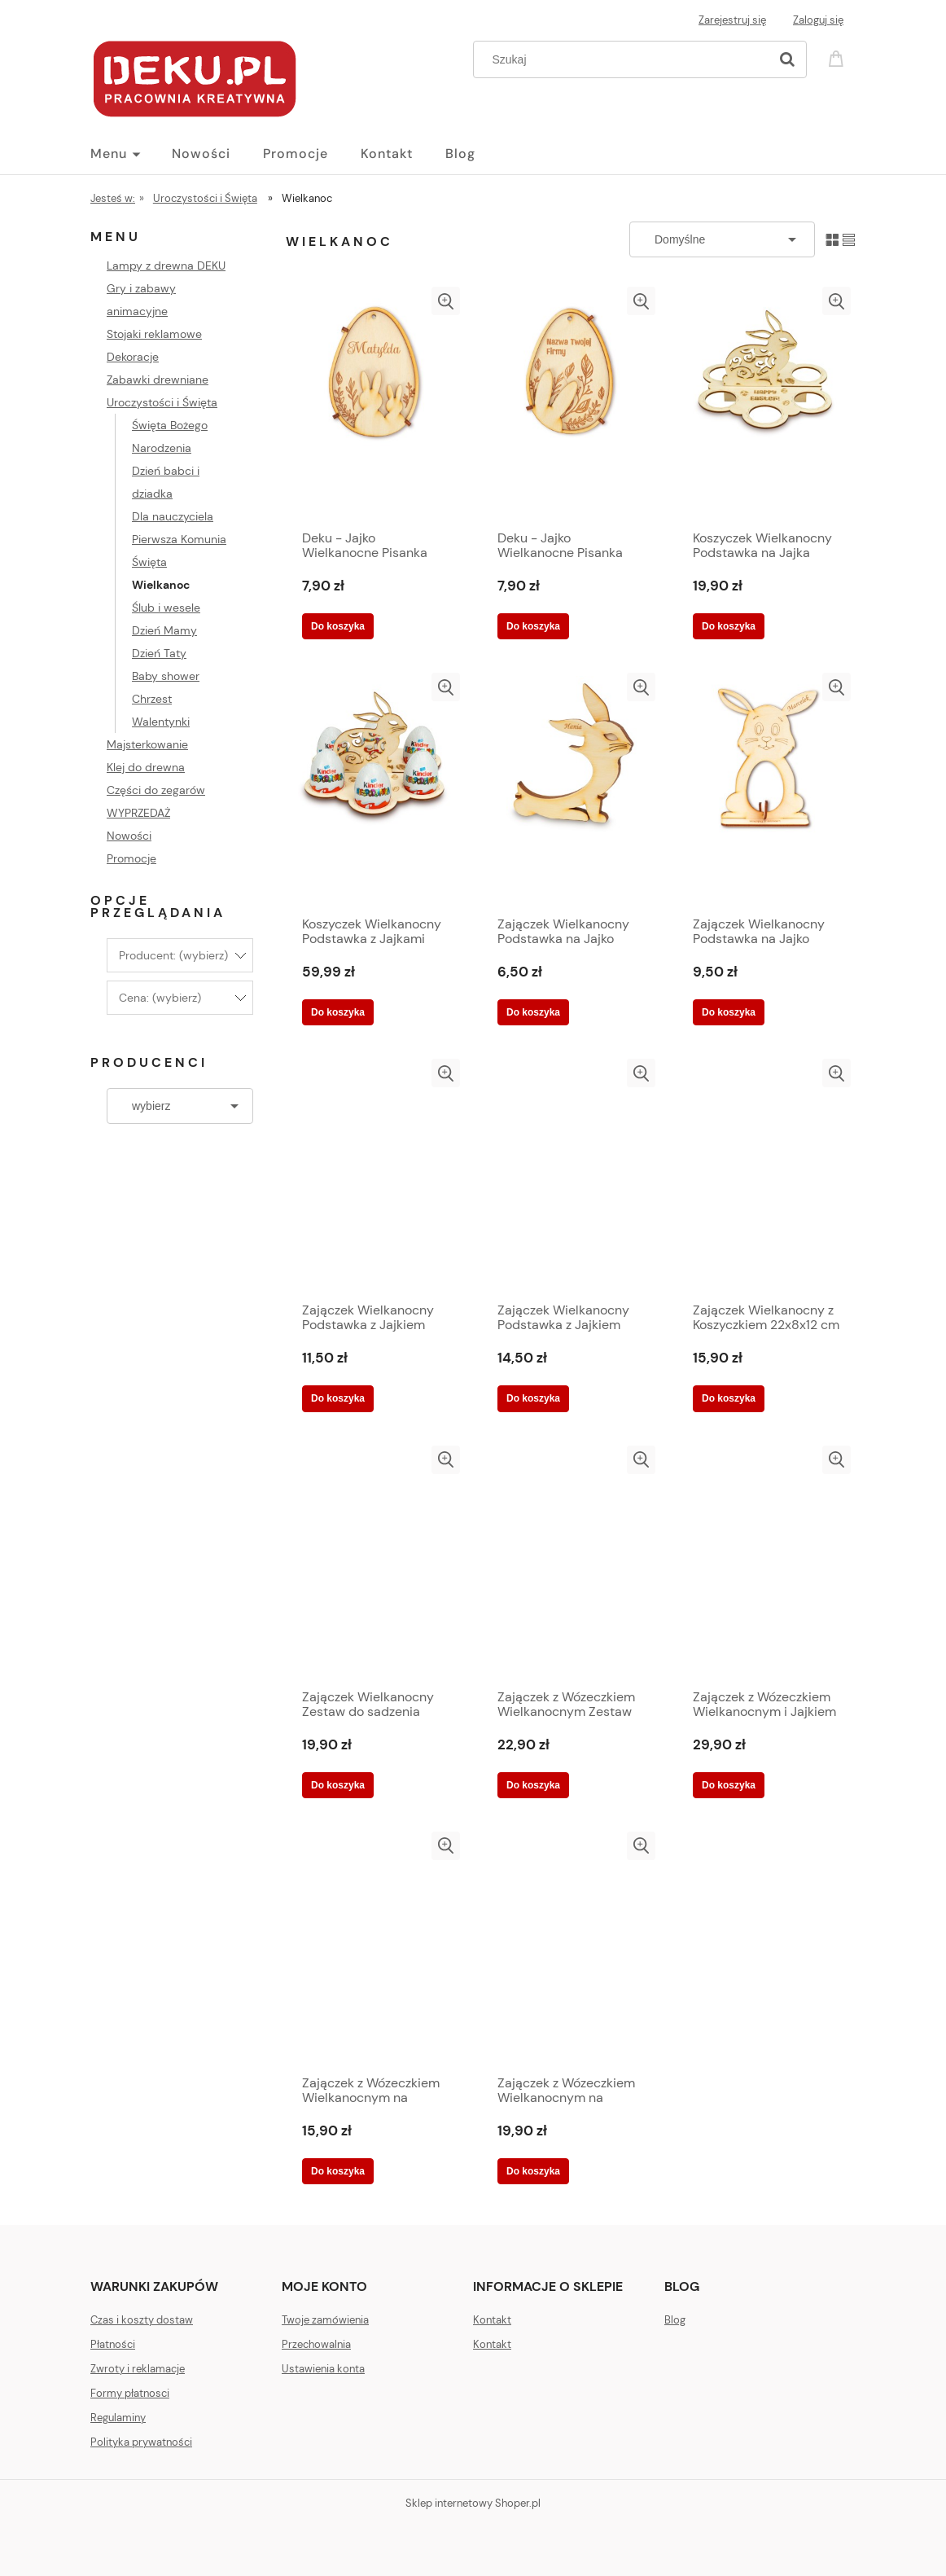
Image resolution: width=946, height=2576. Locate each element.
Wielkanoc (161, 584)
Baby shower (165, 676)
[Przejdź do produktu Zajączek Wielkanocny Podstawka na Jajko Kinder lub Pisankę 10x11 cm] (570, 790)
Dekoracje (133, 356)
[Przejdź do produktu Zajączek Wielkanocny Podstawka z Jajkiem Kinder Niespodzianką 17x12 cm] (570, 1176)
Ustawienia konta (323, 2369)
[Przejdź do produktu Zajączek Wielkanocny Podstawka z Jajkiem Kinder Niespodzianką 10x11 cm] (375, 1176)
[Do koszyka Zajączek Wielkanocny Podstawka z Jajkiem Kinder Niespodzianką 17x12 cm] (533, 1398)
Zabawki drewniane (157, 379)
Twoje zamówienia (325, 2320)
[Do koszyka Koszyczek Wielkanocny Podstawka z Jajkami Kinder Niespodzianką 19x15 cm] (338, 1012)
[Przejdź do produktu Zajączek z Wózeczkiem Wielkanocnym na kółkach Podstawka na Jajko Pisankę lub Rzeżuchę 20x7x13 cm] (375, 1949)
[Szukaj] (787, 59)
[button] (445, 301)
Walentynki (161, 721)
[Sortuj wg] (722, 239)
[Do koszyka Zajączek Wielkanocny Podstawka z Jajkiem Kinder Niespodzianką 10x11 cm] (338, 1398)
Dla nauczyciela (172, 516)
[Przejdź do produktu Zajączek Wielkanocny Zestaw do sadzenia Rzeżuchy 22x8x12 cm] (375, 1563)
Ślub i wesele (166, 607)
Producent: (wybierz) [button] (173, 955)
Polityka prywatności (141, 2442)
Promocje (131, 858)
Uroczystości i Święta (162, 402)
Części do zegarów (156, 790)
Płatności (112, 2344)
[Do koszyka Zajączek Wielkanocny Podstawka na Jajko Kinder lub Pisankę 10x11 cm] (533, 1012)
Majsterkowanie (147, 744)
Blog (674, 2320)
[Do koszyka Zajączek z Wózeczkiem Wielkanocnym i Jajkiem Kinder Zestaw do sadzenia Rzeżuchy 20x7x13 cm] (728, 1785)
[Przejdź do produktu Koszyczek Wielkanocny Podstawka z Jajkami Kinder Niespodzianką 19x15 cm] (375, 790)
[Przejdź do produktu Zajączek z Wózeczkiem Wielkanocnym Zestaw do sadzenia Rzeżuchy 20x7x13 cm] (570, 1563)
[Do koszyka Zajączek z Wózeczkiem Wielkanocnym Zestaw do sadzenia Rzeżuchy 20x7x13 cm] (533, 1785)
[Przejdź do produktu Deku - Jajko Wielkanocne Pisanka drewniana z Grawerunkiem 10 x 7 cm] (375, 404)
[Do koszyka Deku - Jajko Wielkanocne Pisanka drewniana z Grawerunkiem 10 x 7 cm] (338, 626)
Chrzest (152, 698)
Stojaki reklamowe (154, 334)
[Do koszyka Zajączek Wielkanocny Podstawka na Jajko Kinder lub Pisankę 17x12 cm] (728, 1012)
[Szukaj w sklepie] (624, 59)
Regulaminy (118, 2418)
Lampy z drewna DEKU (166, 265)
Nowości (129, 835)
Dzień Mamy (164, 630)
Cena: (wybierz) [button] (160, 997)
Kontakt (492, 2320)
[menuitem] (131, 154)
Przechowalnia (316, 2344)
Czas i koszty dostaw (141, 2320)
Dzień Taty (159, 653)
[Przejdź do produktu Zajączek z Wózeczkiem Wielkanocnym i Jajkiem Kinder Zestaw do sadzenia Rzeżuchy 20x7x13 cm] (766, 1563)
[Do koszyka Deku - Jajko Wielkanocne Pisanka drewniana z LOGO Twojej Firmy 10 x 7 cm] (533, 626)
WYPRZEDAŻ (138, 812)
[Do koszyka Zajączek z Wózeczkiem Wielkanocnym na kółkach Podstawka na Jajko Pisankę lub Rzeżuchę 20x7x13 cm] (338, 2171)
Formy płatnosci (129, 2393)
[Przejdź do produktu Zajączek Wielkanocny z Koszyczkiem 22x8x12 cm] (766, 1176)
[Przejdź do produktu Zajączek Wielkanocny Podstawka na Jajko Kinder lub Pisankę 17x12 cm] (766, 790)
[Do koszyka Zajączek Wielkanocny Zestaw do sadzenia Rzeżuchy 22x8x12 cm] (338, 1785)
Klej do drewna (146, 767)
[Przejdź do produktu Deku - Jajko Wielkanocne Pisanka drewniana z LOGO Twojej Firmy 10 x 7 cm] (570, 404)
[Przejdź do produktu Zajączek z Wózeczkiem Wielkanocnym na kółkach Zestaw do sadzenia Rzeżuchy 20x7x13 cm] (570, 1949)
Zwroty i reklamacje (137, 2369)
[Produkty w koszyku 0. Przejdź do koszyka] (838, 57)
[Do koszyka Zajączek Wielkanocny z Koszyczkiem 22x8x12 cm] (728, 1398)
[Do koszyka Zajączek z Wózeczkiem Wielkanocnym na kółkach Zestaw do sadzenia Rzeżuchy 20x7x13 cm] (533, 2171)
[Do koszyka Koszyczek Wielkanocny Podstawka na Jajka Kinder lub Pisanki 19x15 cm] (728, 626)
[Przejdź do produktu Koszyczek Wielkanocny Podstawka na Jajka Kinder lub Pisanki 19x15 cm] (766, 404)
